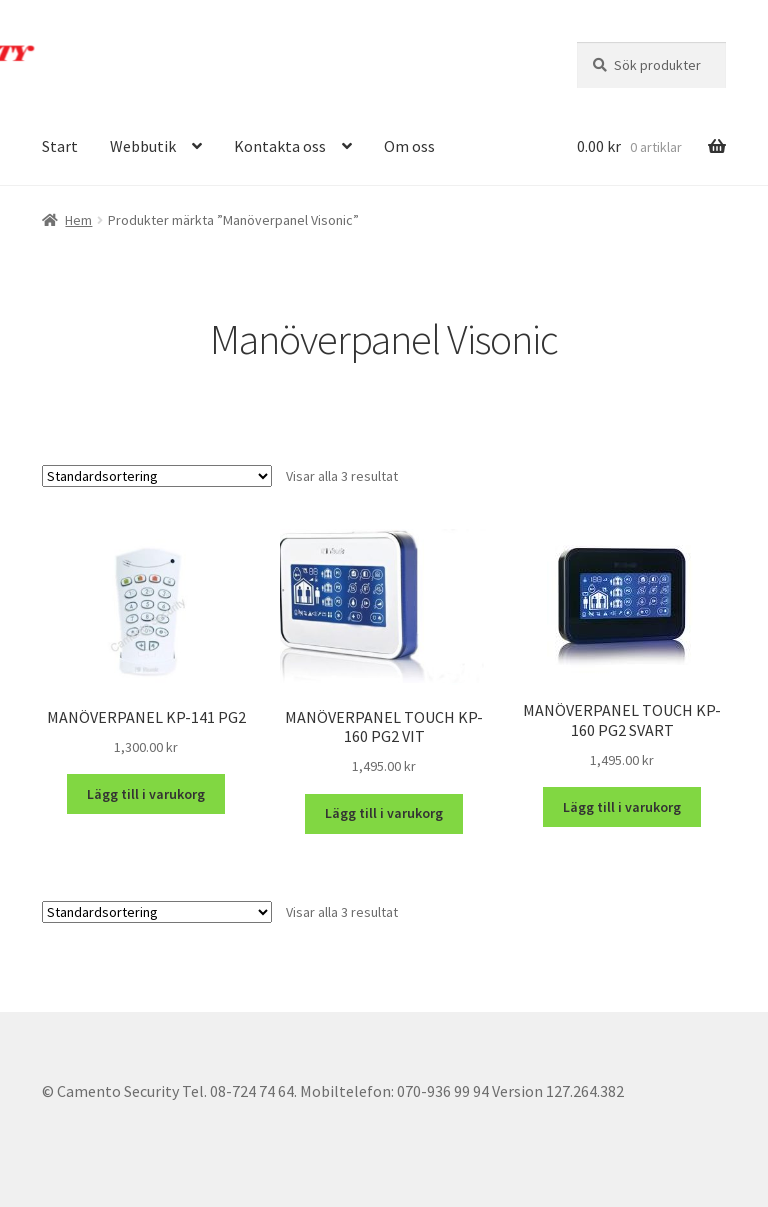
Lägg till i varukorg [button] (146, 794)
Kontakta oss (280, 146)
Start (60, 146)
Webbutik (143, 146)
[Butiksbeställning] (157, 476)
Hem (78, 220)
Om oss (409, 146)
